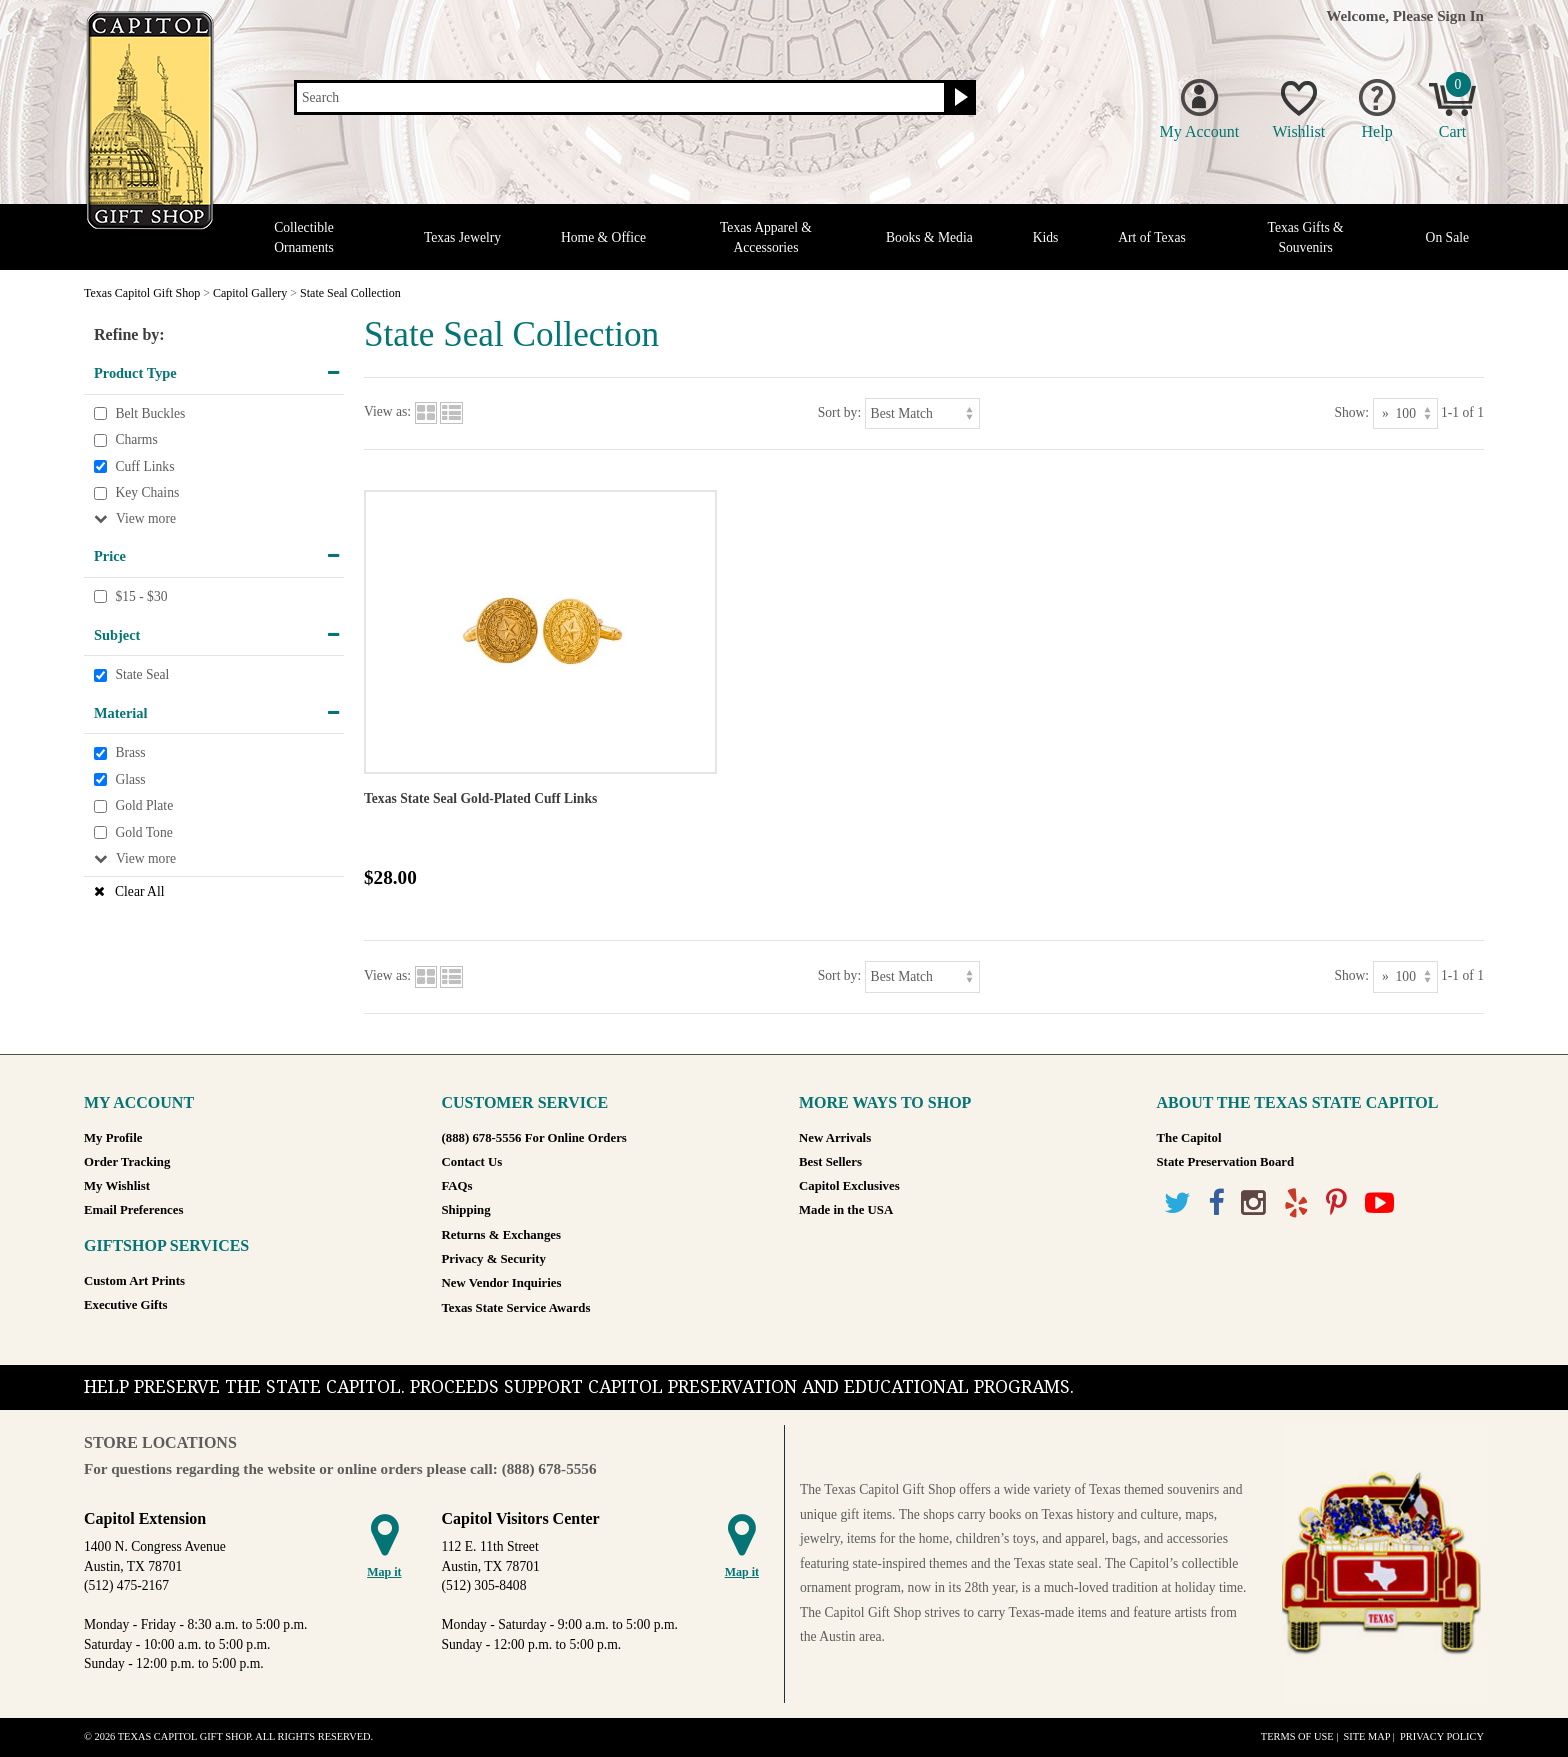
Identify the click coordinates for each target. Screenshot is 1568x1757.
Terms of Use (1297, 1736)
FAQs (457, 1186)
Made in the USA (846, 1210)
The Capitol (1189, 1138)
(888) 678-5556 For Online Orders (534, 1138)
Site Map (1366, 1736)
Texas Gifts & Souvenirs (1306, 237)
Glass (130, 779)
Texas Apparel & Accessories (766, 237)
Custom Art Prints (134, 1281)
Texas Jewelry (462, 237)
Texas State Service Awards (516, 1308)
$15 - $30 (141, 596)
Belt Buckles (150, 413)
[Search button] (958, 98)
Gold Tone (143, 832)
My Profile (113, 1138)
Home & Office (603, 237)
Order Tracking (127, 1162)
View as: (387, 412)
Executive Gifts (126, 1305)
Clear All (139, 891)
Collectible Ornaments (304, 237)
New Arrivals (835, 1138)
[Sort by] (922, 413)
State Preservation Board (1226, 1162)
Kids (1046, 237)
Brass (130, 753)
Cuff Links (144, 466)
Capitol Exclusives (849, 1186)
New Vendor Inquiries (502, 1283)
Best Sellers (830, 1162)
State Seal (142, 674)
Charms (136, 439)
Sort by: (839, 412)
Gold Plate (144, 806)
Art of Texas (1152, 237)
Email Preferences (133, 1210)
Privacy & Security (494, 1259)
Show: (1351, 412)
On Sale (1447, 237)
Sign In (1460, 15)
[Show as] (1405, 413)
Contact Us (472, 1162)
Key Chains (147, 493)
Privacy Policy (1442, 1736)
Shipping (466, 1210)
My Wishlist (117, 1186)
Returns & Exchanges (501, 1235)
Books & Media (929, 237)
